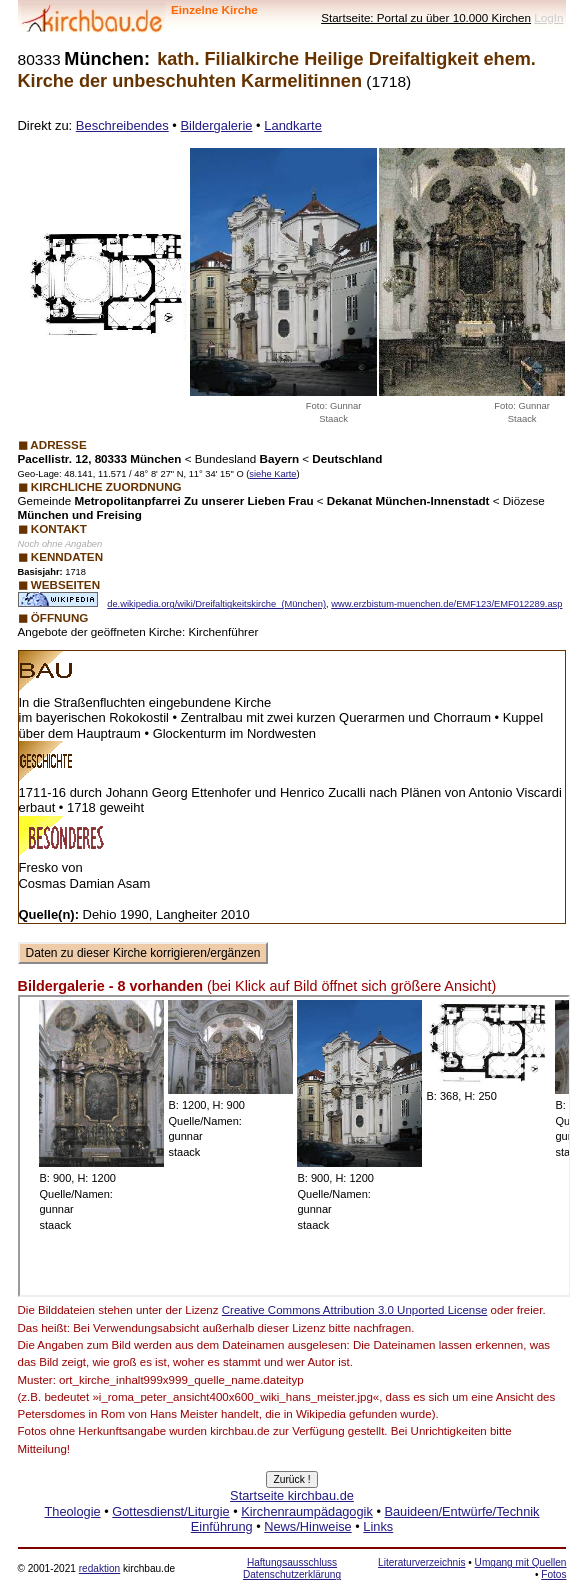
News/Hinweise (307, 1526)
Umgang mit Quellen (521, 1562)
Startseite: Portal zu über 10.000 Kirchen (426, 17)
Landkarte (293, 125)
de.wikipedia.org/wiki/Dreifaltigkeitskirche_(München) (216, 604)
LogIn (548, 17)
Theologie (72, 1511)
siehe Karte (272, 474)
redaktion (99, 1568)
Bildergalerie (216, 125)
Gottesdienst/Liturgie (170, 1511)
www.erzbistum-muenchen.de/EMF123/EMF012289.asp (446, 604)
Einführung (222, 1526)
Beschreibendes (122, 125)
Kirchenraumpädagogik (307, 1511)
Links (378, 1526)
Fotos (553, 1574)
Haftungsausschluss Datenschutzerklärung (292, 1568)
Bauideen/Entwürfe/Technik (461, 1511)
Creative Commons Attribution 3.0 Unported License (355, 1310)
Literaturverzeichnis (421, 1562)
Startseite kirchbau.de (292, 1495)
